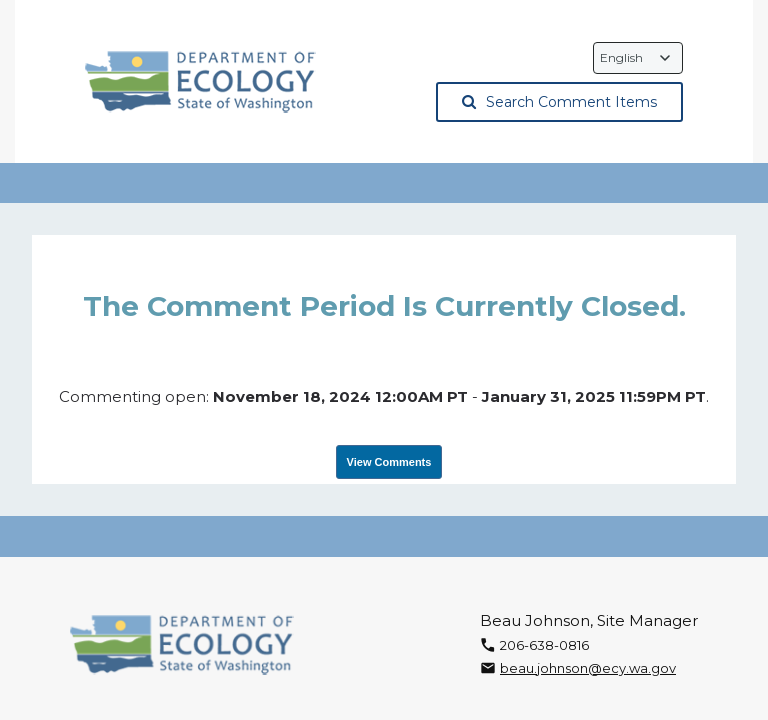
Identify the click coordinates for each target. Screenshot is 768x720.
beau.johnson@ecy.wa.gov (588, 668)
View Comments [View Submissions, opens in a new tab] (389, 462)
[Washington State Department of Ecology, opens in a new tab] (200, 82)
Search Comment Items (559, 102)
